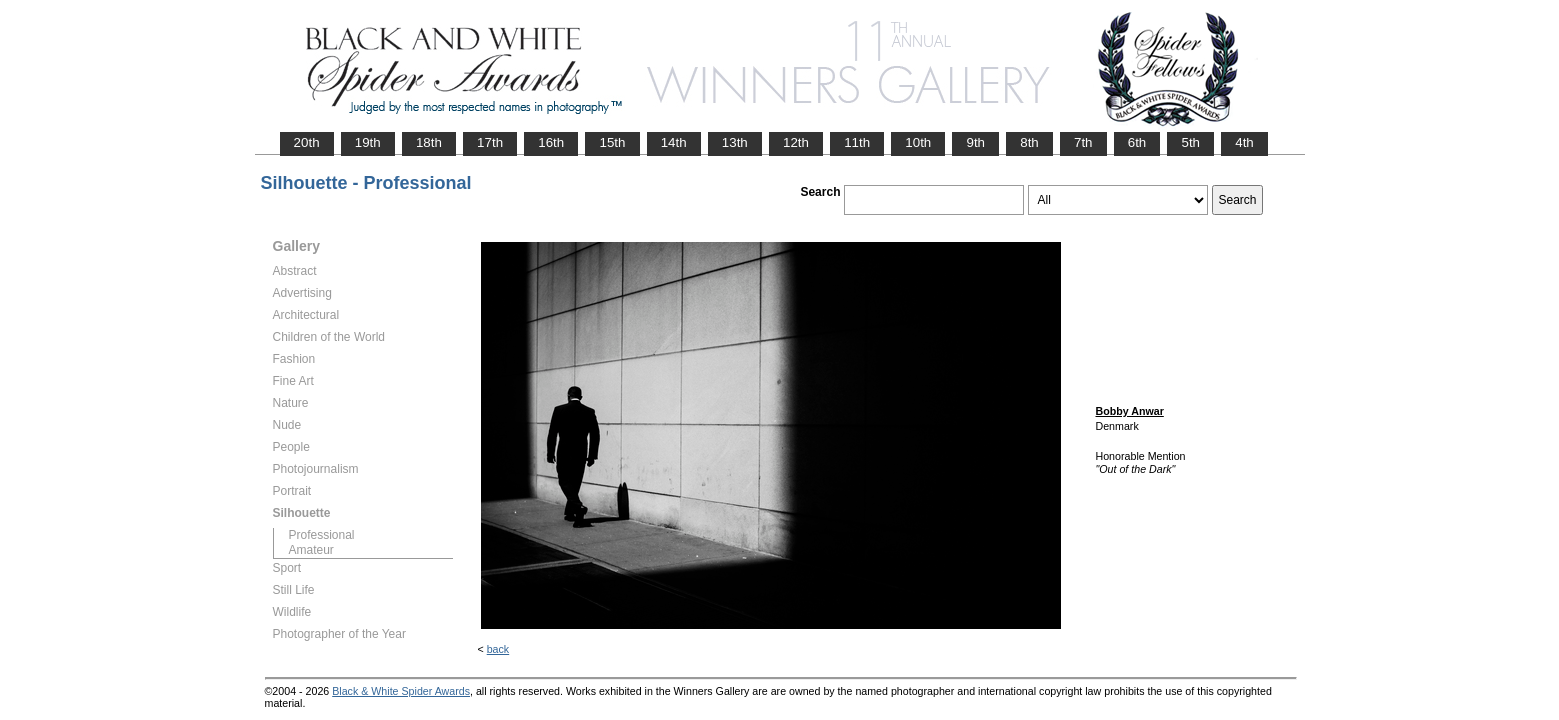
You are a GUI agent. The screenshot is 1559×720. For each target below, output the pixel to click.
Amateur (311, 550)
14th (674, 142)
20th (307, 142)
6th (1137, 142)
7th (1083, 142)
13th (735, 142)
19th (368, 142)
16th (551, 142)
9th (975, 142)
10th (918, 142)
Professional (322, 535)
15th (612, 142)
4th (1244, 142)
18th (429, 142)
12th (796, 142)
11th (857, 142)
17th (490, 142)
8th (1029, 142)
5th (1190, 142)
